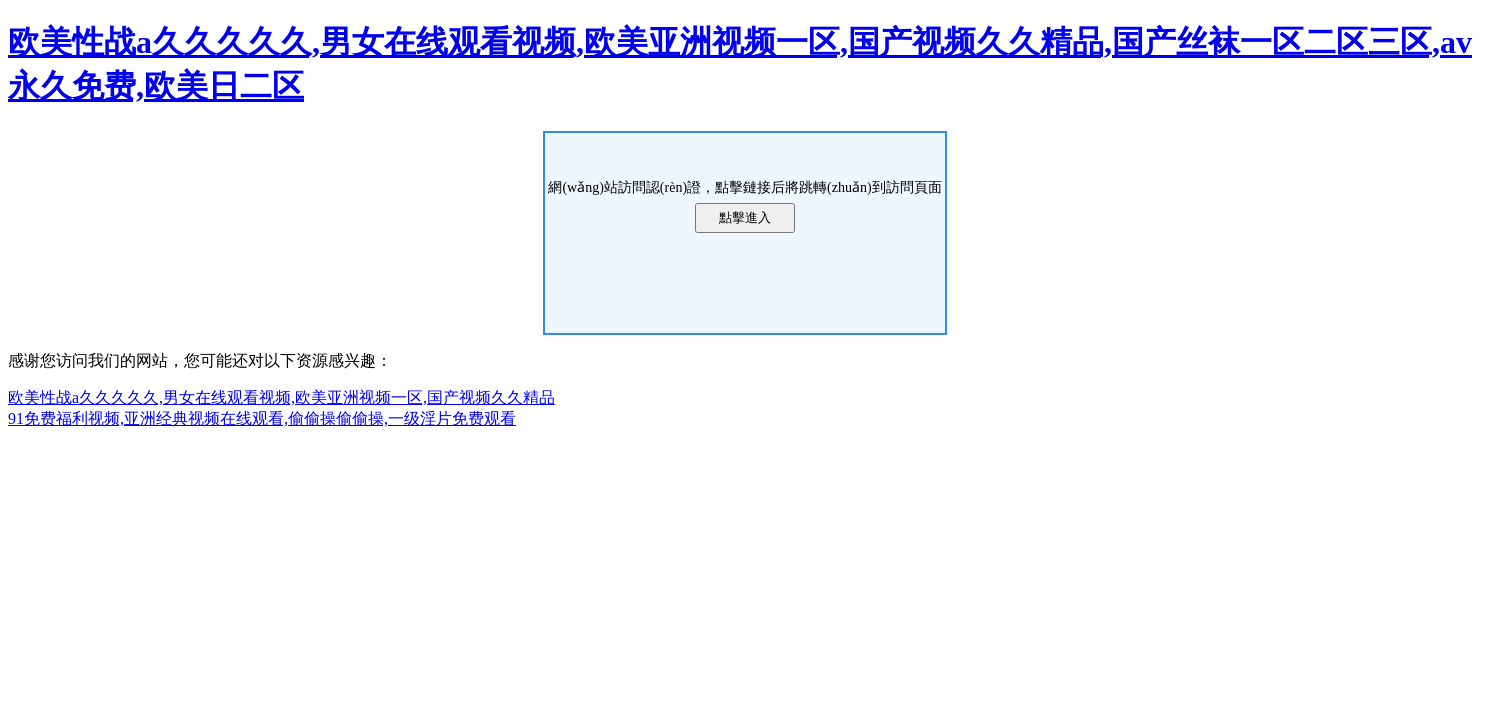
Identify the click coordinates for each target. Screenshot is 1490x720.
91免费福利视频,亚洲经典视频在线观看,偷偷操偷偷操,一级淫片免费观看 (262, 418)
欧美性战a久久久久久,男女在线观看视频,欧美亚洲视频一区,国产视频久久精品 (281, 397)
